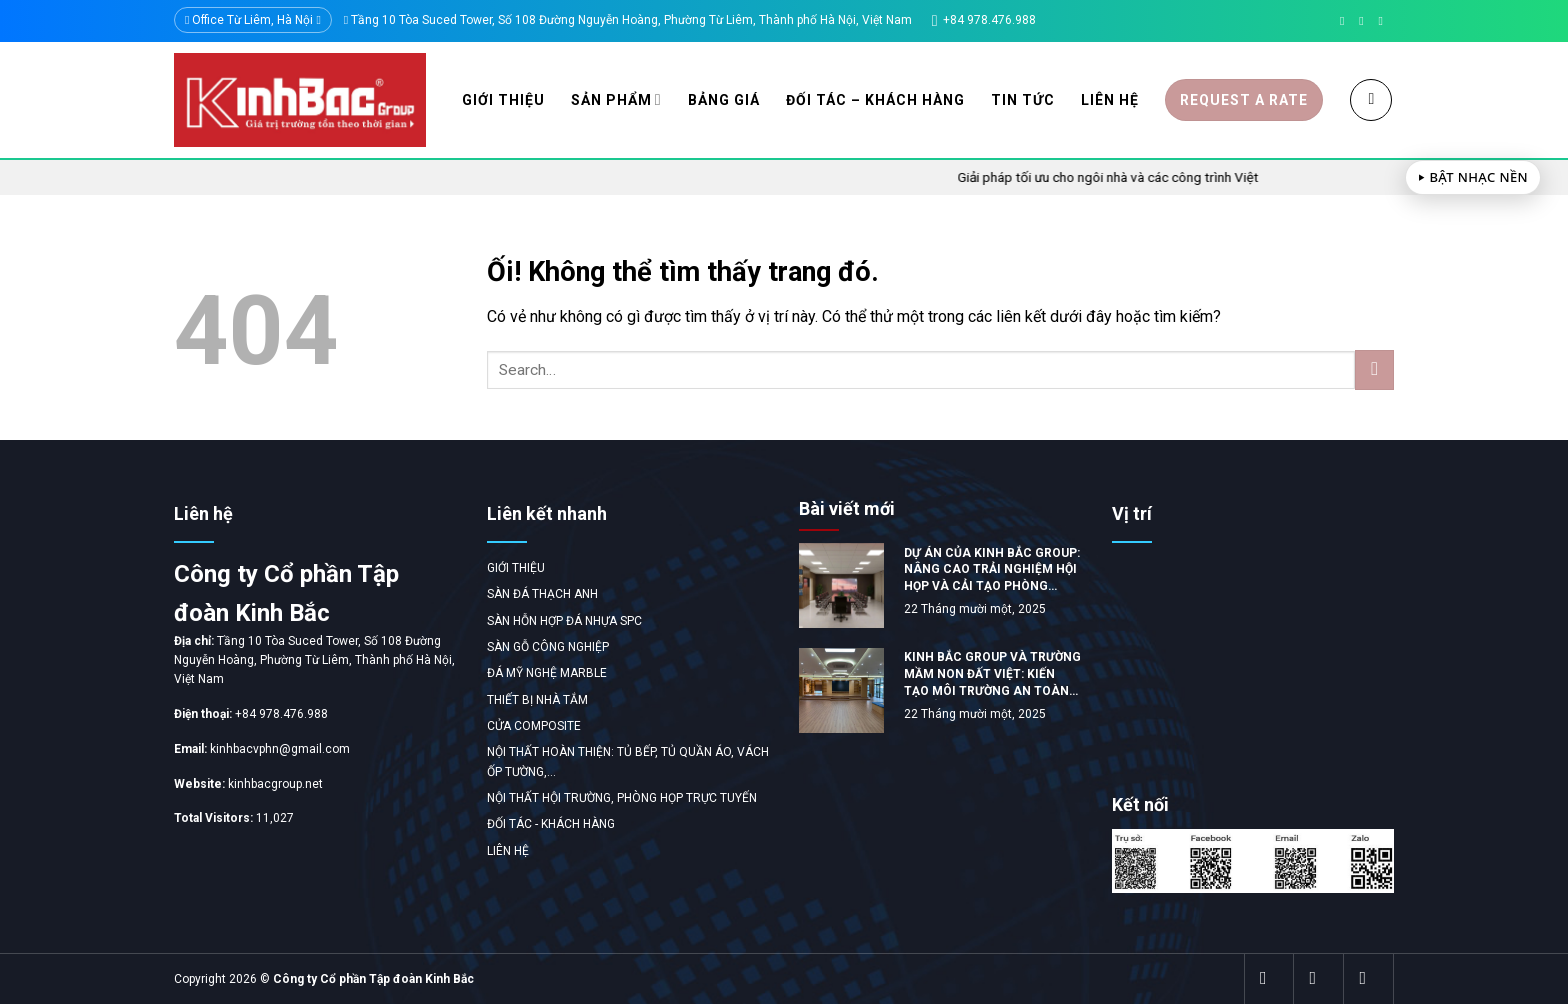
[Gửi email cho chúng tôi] (1365, 21)
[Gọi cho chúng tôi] (1384, 21)
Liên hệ (1110, 100)
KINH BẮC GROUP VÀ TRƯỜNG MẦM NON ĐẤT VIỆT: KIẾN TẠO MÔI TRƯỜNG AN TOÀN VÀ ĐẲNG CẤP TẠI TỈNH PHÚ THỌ (992, 674)
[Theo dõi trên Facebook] (1346, 21)
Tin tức (1023, 100)
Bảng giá (724, 100)
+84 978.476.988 (281, 714)
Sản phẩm (616, 99)
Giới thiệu (503, 100)
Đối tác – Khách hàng (875, 100)
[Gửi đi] (1374, 369)
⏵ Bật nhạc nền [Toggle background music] (1473, 177)
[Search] (1371, 100)
